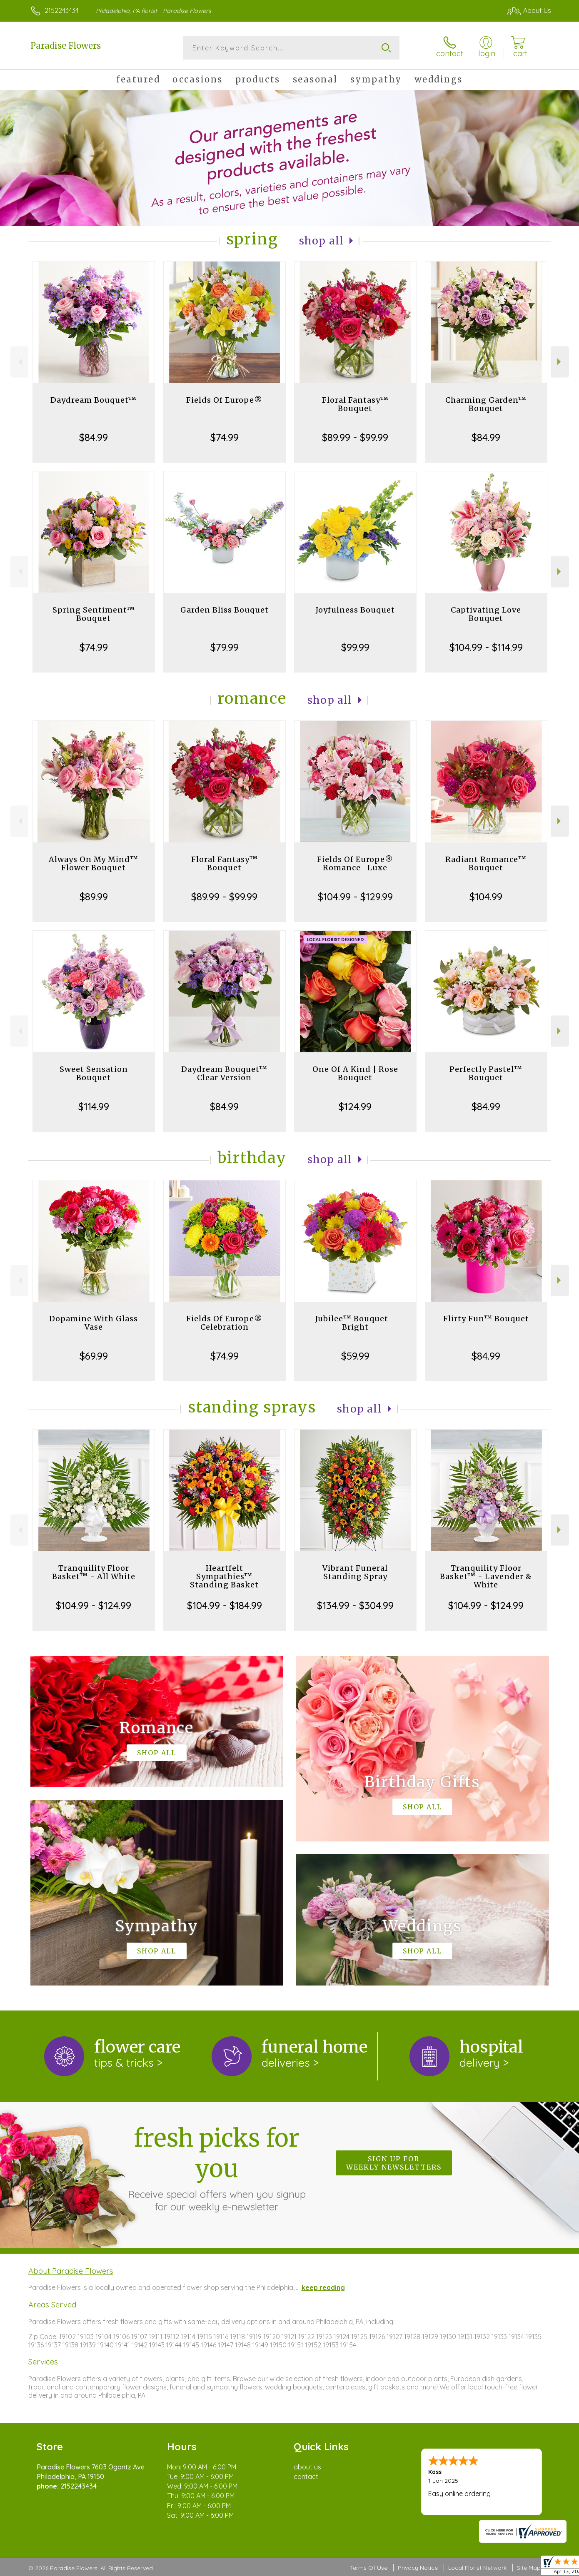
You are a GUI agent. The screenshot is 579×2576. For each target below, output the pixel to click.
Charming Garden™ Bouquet (486, 404)
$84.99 (93, 437)
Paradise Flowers (65, 45)
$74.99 (224, 437)
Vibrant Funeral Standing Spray (355, 1572)
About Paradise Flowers (70, 2271)
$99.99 (355, 647)
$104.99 (485, 896)
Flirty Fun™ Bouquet (486, 1318)
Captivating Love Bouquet (486, 614)
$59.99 (355, 1356)
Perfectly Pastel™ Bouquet (485, 1073)
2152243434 (62, 10)
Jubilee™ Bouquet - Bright (355, 1323)
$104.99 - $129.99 (355, 896)
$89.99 (94, 896)
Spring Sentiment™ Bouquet (93, 614)
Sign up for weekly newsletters (394, 2163)
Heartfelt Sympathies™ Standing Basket (224, 1576)
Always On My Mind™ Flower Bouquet (93, 863)
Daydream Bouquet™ (93, 400)
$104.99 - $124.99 (93, 1605)
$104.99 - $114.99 (486, 647)
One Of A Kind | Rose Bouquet (355, 1073)
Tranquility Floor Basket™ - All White (93, 1572)
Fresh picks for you (216, 2168)
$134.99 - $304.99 (355, 1605)
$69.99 (94, 1356)
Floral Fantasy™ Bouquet (355, 404)
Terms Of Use (368, 2567)
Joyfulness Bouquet (355, 610)
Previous (19, 361)
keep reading (323, 2287)
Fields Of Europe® (224, 400)
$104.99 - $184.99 (224, 1605)
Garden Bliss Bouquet (224, 610)
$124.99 (355, 1106)
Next (560, 361)
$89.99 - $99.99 (355, 437)
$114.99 (93, 1106)
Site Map (529, 2567)
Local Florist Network (477, 2567)
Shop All (321, 240)
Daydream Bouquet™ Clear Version (224, 1073)
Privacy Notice (418, 2567)
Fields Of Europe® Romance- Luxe (355, 863)
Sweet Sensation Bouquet (94, 1073)
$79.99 (224, 647)
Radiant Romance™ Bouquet (486, 863)
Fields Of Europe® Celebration (224, 1323)
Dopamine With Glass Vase (93, 1323)
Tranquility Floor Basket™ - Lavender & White (486, 1576)
